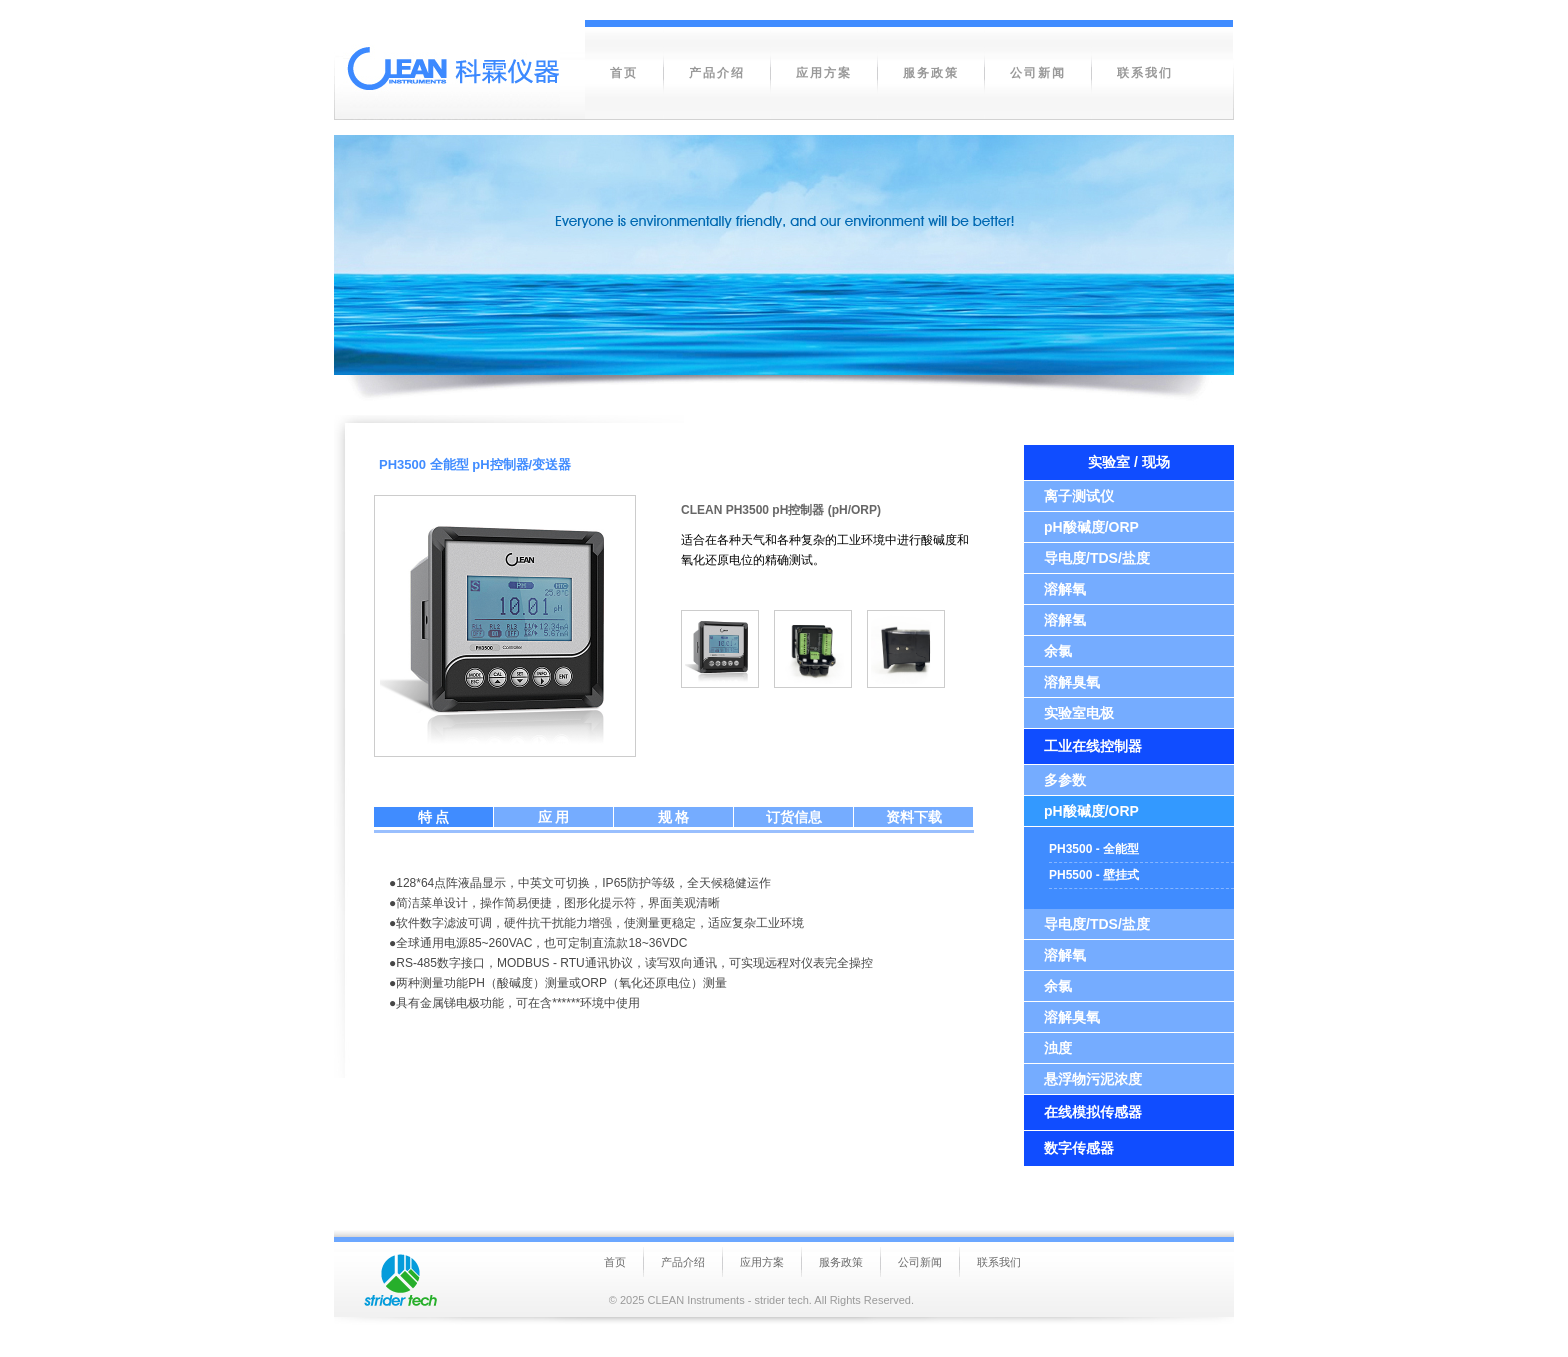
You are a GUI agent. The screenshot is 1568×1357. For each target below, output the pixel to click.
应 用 (554, 817)
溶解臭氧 (1072, 682)
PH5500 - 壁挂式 (1094, 875)
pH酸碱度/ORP (1091, 527)
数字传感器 (1079, 1148)
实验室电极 (1079, 713)
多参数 (1065, 780)
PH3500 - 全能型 (1094, 849)
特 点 (434, 817)
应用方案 (762, 1262)
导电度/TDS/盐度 (1097, 558)
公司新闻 (920, 1262)
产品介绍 (683, 1262)
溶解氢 (1065, 620)
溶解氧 (1065, 589)
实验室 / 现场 (1129, 462)
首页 (615, 1262)
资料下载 (914, 817)
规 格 (674, 817)
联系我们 (999, 1262)
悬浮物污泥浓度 (1093, 1079)
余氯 (1058, 651)
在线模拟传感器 (1093, 1112)
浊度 (1058, 1048)
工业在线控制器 (1093, 746)
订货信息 (794, 817)
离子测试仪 (1079, 496)
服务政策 (841, 1262)
